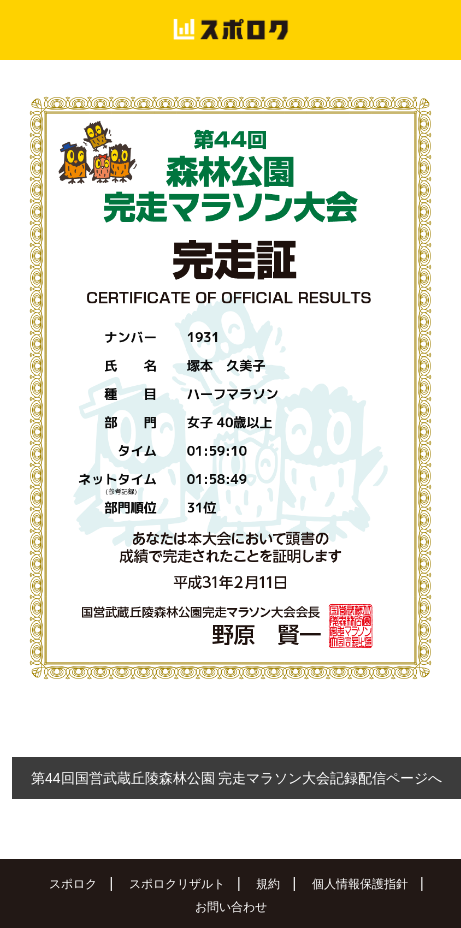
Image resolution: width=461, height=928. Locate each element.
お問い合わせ (231, 907)
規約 (268, 884)
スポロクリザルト (177, 884)
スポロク (73, 884)
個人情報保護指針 (360, 884)
